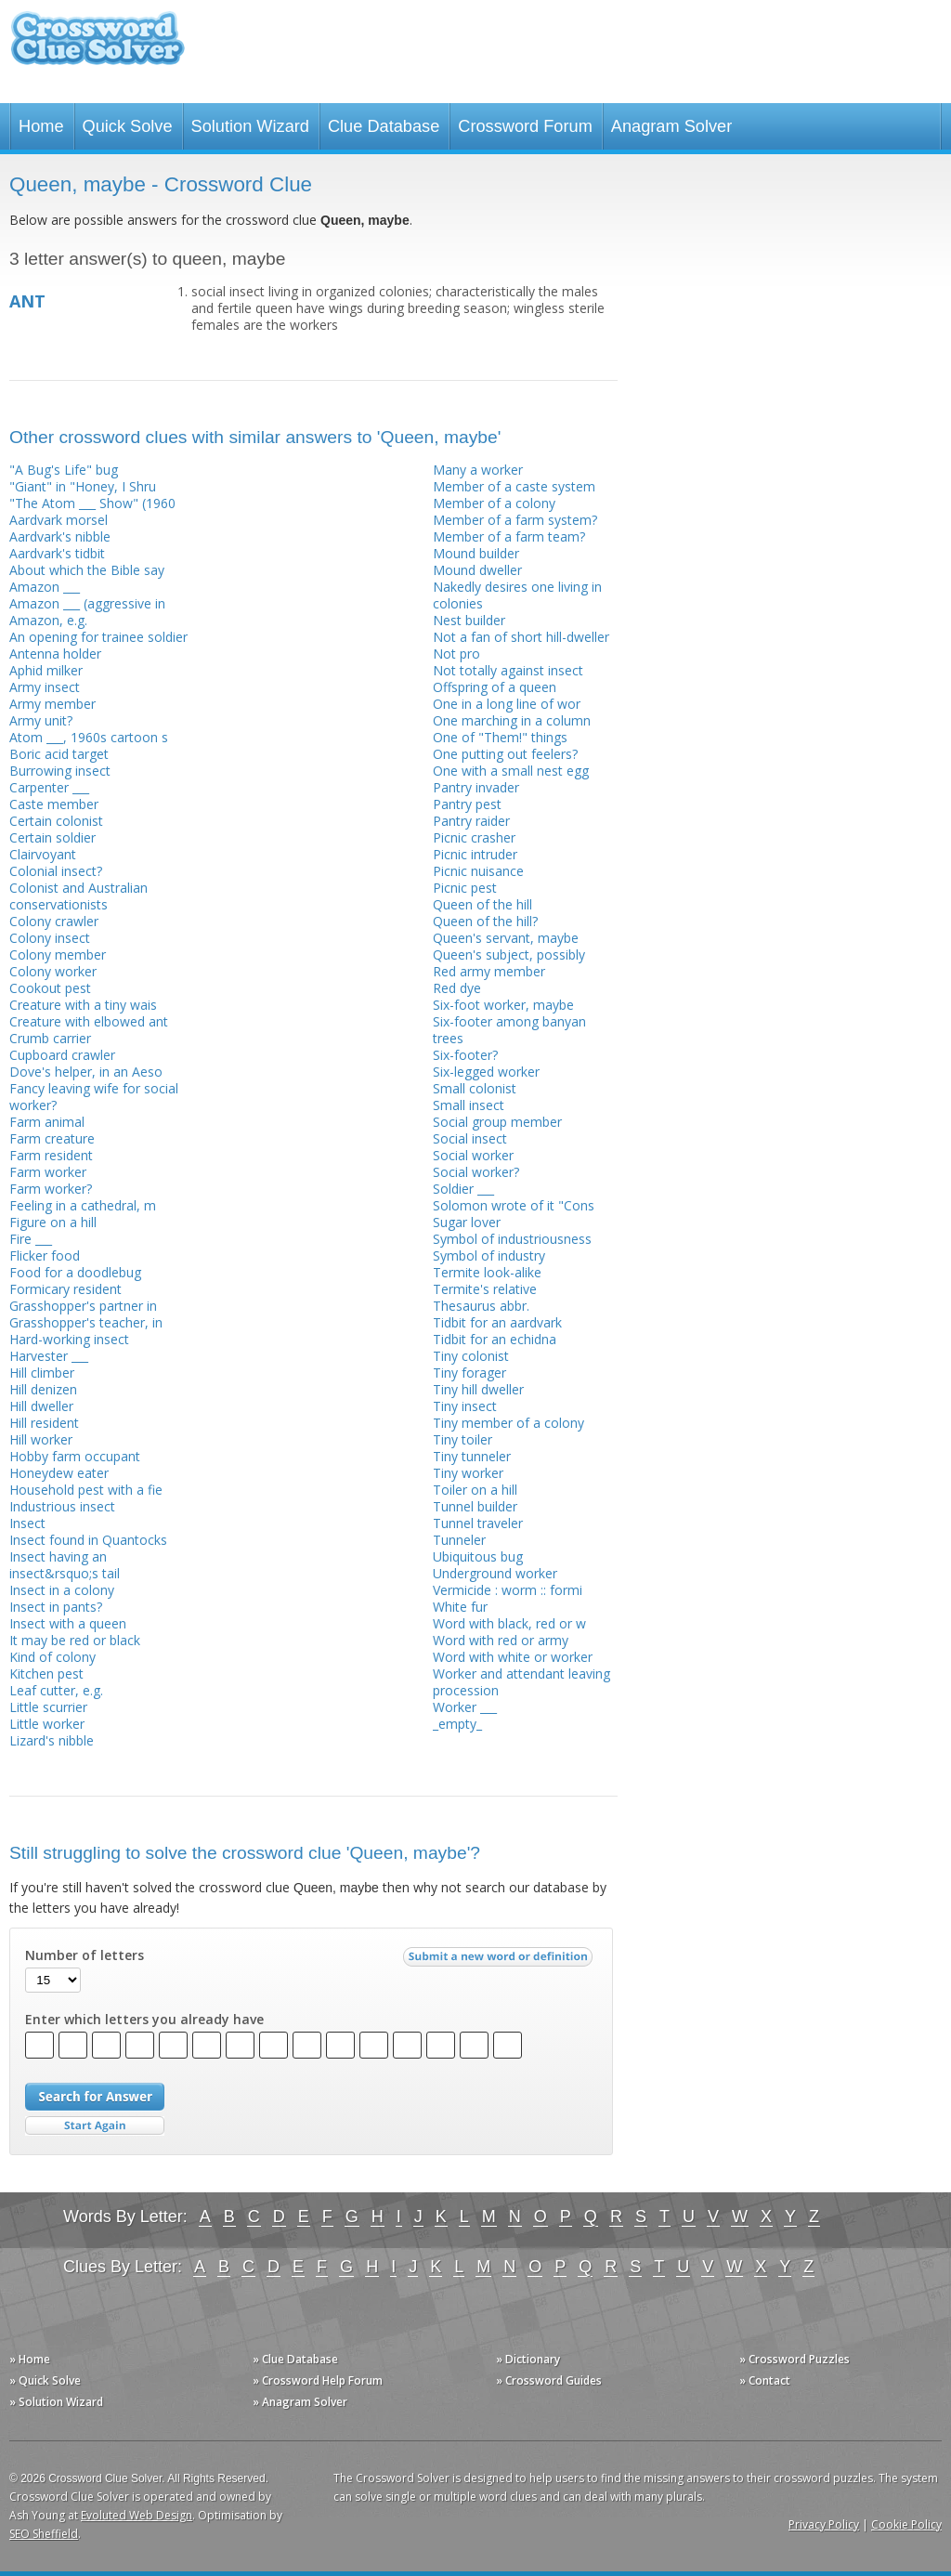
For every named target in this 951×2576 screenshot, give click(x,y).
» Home (29, 2359)
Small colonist (474, 1088)
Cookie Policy (906, 2524)
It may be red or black (74, 1640)
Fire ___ (30, 1239)
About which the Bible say (86, 570)
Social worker (473, 1155)
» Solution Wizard (56, 2402)
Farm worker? (50, 1188)
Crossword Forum (525, 126)
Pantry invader (476, 787)
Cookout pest (50, 988)
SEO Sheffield (43, 2534)
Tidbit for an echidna (494, 1339)
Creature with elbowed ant (88, 1021)
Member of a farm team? (509, 536)
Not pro (456, 653)
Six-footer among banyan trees (509, 1030)
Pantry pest (467, 804)
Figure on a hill (53, 1222)
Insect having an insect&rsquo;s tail (64, 1565)
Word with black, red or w (509, 1623)
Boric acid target (59, 754)
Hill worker (40, 1439)
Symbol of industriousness (512, 1239)
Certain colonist (56, 821)
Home (41, 126)
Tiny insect (465, 1406)
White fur (460, 1606)
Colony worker (53, 971)
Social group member (497, 1122)
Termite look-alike (487, 1272)
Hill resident (44, 1423)
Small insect (468, 1105)
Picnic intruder (475, 854)
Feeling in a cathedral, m (82, 1205)
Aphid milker (46, 670)
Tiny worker (468, 1473)
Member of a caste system (514, 486)
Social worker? (476, 1172)
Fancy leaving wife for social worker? (93, 1096)
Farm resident (51, 1155)
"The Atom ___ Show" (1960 (92, 503)
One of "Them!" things (500, 737)
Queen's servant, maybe (506, 938)
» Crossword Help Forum (318, 2380)
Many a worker (478, 469)
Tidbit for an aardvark (497, 1322)
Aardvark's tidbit (57, 553)
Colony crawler (53, 921)
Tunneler (459, 1540)
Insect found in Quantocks (88, 1540)
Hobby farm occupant (74, 1456)
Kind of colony (52, 1657)
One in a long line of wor (506, 704)
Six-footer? (465, 1055)
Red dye (457, 988)
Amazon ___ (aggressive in (87, 603)
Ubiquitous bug (478, 1556)
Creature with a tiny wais (83, 1004)
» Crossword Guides (549, 2380)
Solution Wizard (250, 126)
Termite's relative (485, 1289)
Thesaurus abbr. (481, 1305)
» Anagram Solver (300, 2402)
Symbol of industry (489, 1255)
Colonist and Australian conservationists (78, 896)
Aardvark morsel (58, 520)
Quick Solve (128, 126)
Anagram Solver (671, 126)
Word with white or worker (513, 1657)
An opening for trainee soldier (98, 637)
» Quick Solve (45, 2380)
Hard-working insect (69, 1339)
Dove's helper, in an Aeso (86, 1071)
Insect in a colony (61, 1590)
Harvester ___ (48, 1356)
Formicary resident (65, 1289)
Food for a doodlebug (75, 1272)
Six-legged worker (486, 1071)
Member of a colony (494, 503)
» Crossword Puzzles (794, 2359)
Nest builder (469, 620)
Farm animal (47, 1122)
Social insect (470, 1138)
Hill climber (41, 1372)
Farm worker (47, 1172)
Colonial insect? (55, 871)
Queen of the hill (482, 904)
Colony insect (49, 938)
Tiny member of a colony (508, 1423)
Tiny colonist (471, 1356)
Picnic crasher (474, 837)
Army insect (44, 687)
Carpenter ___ (49, 787)
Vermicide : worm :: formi (507, 1590)
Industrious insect (62, 1506)
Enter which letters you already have (144, 2019)
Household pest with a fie (86, 1489)
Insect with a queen (67, 1623)
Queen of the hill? (485, 921)
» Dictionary (528, 2359)
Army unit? (40, 720)
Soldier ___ (463, 1188)
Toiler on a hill (475, 1489)
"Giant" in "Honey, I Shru (82, 486)
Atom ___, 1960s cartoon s (88, 737)
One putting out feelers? (505, 754)
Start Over (94, 2126)
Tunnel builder (475, 1506)
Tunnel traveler (478, 1523)
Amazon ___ (44, 586)
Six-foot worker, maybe (503, 1004)
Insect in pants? (55, 1606)
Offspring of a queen (494, 687)
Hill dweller (41, 1406)
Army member (52, 704)
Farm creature (52, 1138)
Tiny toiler (462, 1439)
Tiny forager (469, 1372)
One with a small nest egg (511, 770)
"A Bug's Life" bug (63, 469)
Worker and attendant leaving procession (521, 1682)
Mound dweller (477, 570)
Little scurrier (48, 1707)
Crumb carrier (50, 1038)
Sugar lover (467, 1222)
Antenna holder (55, 653)
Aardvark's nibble (60, 536)
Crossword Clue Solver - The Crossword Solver (97, 47)
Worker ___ (465, 1707)
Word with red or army (500, 1640)
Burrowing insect (60, 770)
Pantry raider (471, 821)
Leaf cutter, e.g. (56, 1690)
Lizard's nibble (51, 1740)
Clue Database (383, 126)
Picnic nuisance (478, 871)
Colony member (57, 954)
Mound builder (476, 553)
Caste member (53, 804)
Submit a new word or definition (500, 1961)
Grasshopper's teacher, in (86, 1322)
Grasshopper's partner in (83, 1305)
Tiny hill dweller (478, 1389)
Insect (27, 1523)
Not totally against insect (508, 670)
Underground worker (495, 1573)
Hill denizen (43, 1389)
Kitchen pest (46, 1673)
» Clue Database (295, 2359)
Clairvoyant (42, 854)
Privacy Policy (823, 2524)
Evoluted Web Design (136, 2515)
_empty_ (457, 1724)
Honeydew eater (59, 1473)
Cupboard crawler (62, 1055)
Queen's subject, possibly (509, 954)
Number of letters (84, 1955)
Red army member (489, 971)
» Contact (764, 2380)
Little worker (47, 1724)
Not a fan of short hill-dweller (521, 637)
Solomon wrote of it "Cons (513, 1205)
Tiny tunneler (472, 1456)
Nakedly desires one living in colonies (517, 595)
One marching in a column (512, 720)
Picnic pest (465, 887)
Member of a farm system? (515, 520)
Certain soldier (52, 837)
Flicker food (44, 1255)
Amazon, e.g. (48, 620)
